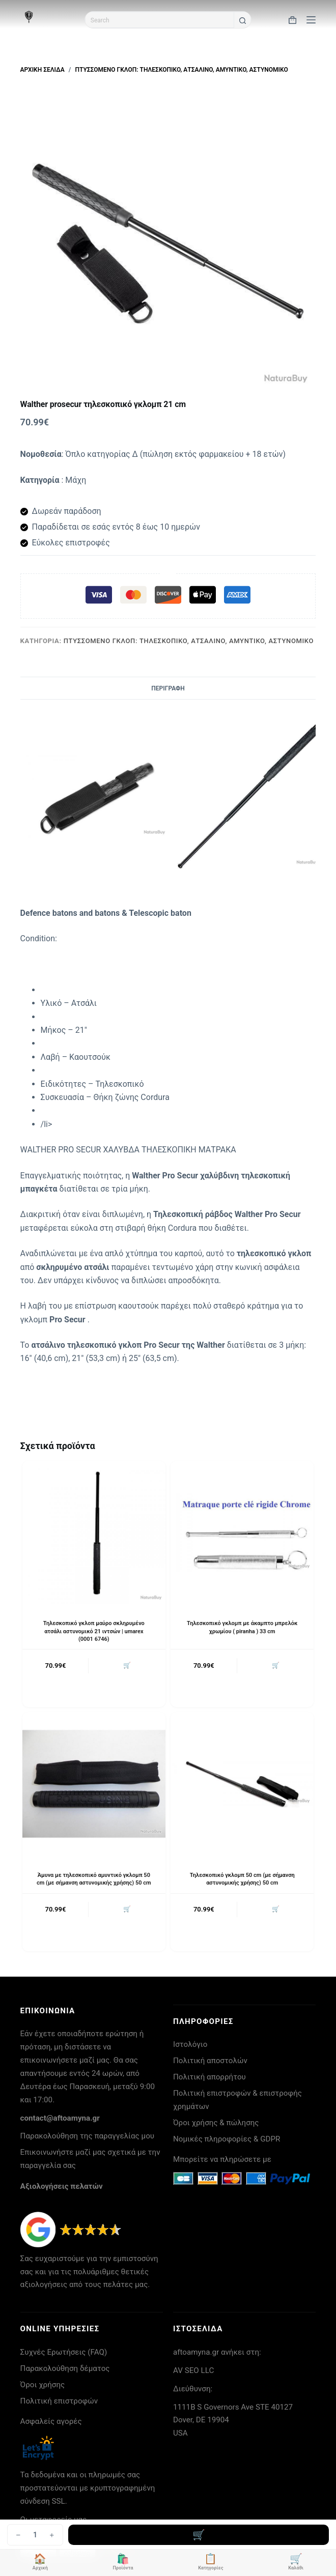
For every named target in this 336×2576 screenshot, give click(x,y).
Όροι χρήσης (42, 2384)
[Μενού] (311, 19)
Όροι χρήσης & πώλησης (216, 2122)
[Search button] (242, 21)
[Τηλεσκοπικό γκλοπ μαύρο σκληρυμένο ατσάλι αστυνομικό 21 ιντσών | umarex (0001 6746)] (93, 1532)
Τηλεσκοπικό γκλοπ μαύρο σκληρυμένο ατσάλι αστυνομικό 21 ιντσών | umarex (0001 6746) (94, 1631)
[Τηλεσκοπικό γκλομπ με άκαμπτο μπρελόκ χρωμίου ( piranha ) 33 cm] (242, 1532)
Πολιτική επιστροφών (59, 2401)
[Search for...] (159, 20)
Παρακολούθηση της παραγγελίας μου (87, 2135)
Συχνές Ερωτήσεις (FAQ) (63, 2352)
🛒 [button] (127, 1665)
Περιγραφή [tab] (167, 688)
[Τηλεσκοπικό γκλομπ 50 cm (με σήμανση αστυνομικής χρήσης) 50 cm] (242, 1783)
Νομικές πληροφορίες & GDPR (226, 2139)
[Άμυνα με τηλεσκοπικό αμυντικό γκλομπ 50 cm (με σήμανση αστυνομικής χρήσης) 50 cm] (93, 1783)
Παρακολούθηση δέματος (65, 2368)
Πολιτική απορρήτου (209, 2076)
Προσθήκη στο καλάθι (198, 2535)
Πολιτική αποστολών (210, 2060)
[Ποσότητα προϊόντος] (35, 2534)
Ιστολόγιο (190, 2044)
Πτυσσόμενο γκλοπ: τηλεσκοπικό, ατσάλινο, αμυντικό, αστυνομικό (189, 641)
